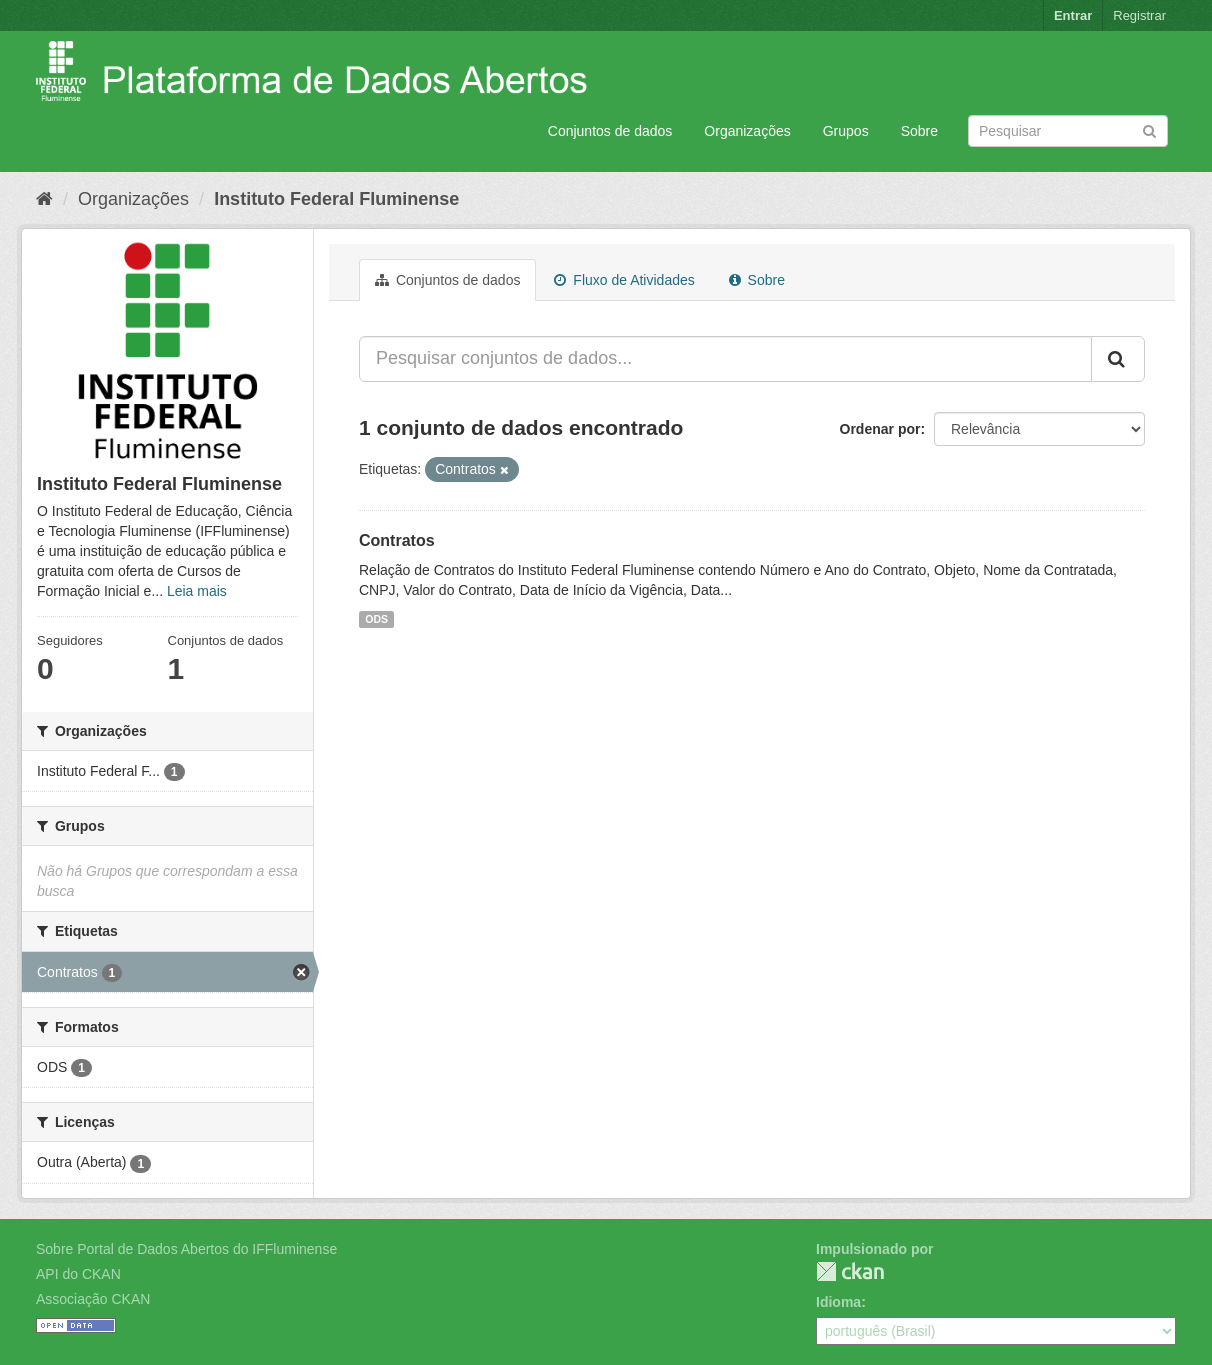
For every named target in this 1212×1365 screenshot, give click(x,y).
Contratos (397, 540)
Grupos (846, 131)
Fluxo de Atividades (624, 280)
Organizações (747, 131)
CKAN (850, 1271)
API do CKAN (78, 1274)
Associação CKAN (93, 1299)
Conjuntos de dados (610, 131)
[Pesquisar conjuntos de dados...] (725, 359)
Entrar (1073, 15)
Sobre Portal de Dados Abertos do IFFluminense (186, 1249)
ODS (376, 619)
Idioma (838, 1302)
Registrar (1139, 15)
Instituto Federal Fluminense (336, 199)
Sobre (919, 131)
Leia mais (197, 591)
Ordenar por (880, 429)
